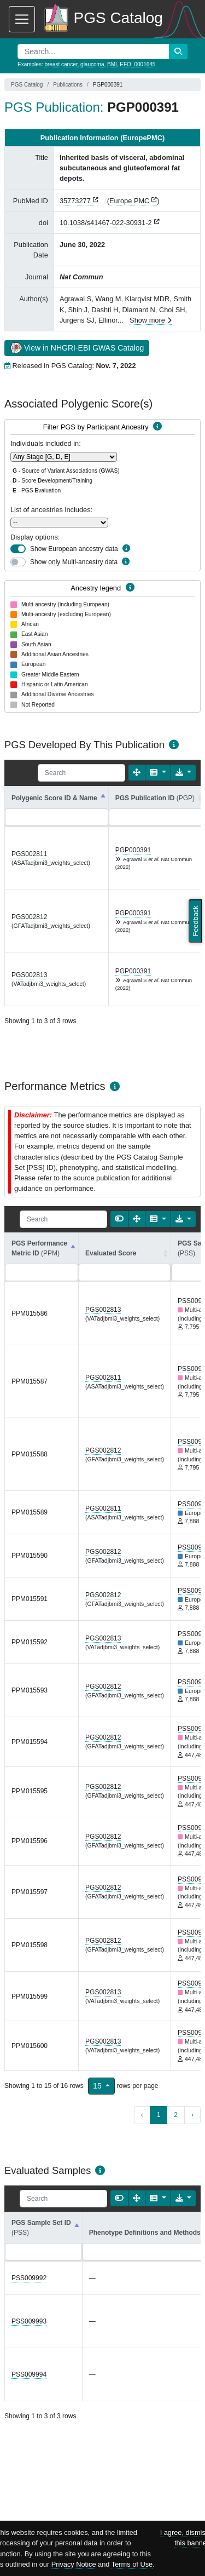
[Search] (81, 773)
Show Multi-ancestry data (74, 562)
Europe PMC (129, 201)
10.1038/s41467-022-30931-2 (106, 223)
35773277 (75, 201)
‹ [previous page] (142, 2115)
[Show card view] (119, 1218)
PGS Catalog (27, 85)
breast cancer (60, 64)
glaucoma (92, 64)
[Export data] (183, 772)
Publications (68, 85)
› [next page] (192, 2115)
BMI (112, 64)
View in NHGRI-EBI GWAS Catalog (77, 347)
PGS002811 (29, 854)
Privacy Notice (73, 2564)
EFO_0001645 (137, 64)
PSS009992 (28, 2278)
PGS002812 (29, 917)
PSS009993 (28, 2321)
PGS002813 (29, 975)
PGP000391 (133, 850)
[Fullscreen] (136, 772)
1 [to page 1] (159, 2115)
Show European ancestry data (74, 549)
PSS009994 (28, 2374)
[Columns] (158, 772)
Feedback (195, 920)
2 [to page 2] (176, 2115)
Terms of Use (132, 2564)
